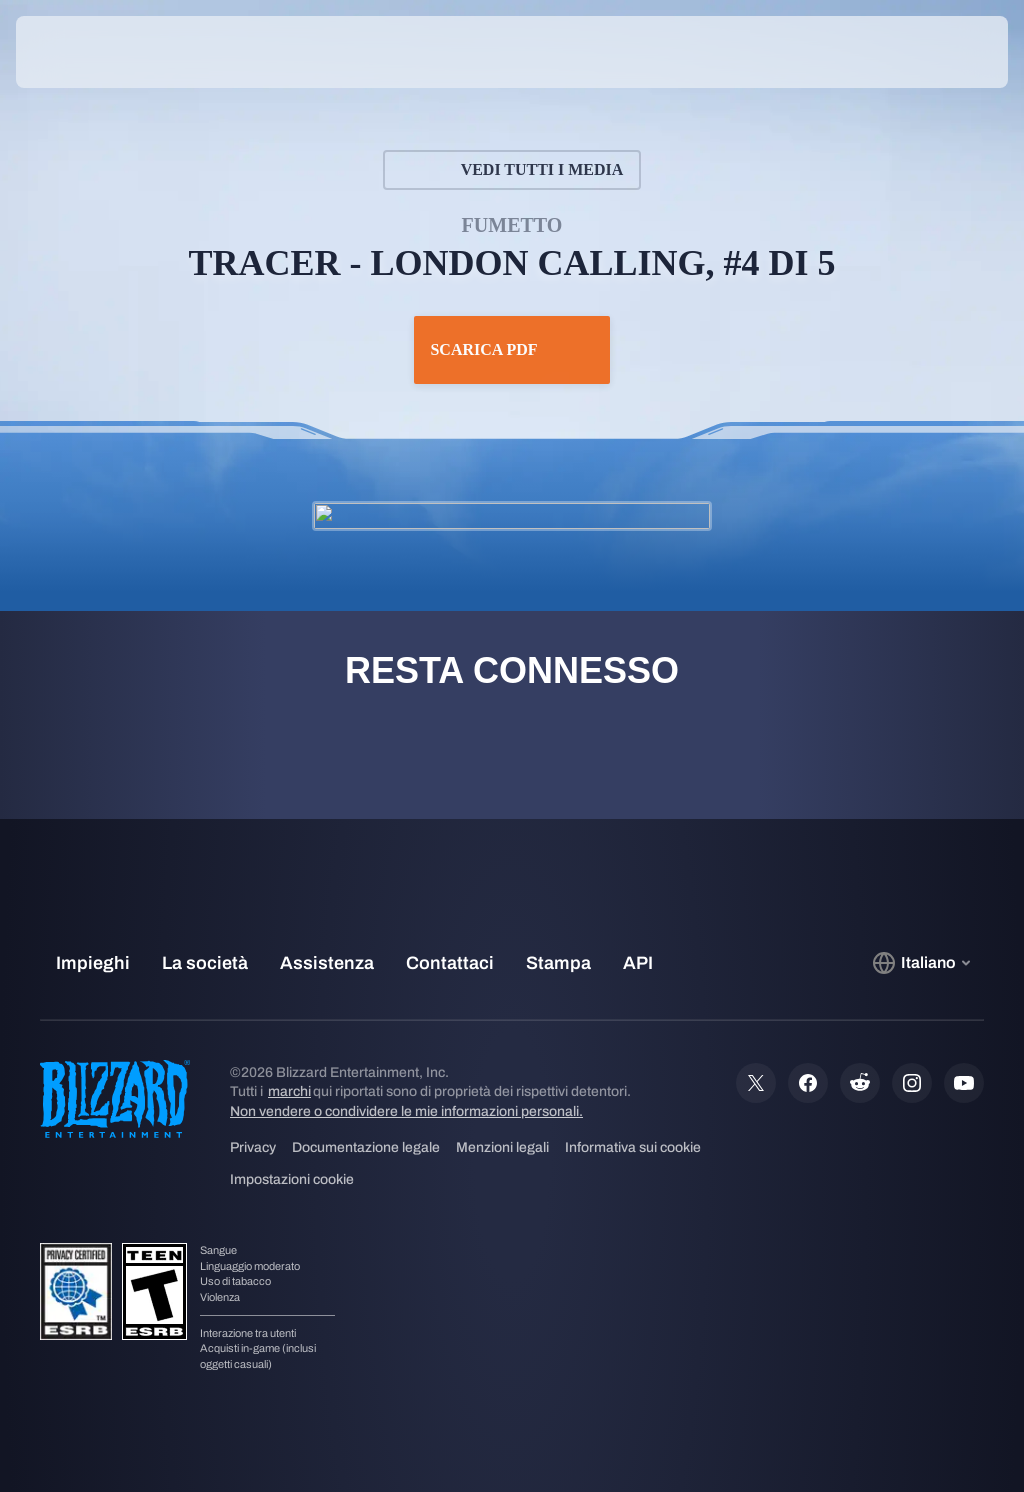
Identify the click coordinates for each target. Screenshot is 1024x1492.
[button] (947, 52)
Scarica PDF (511, 350)
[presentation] (76, 52)
